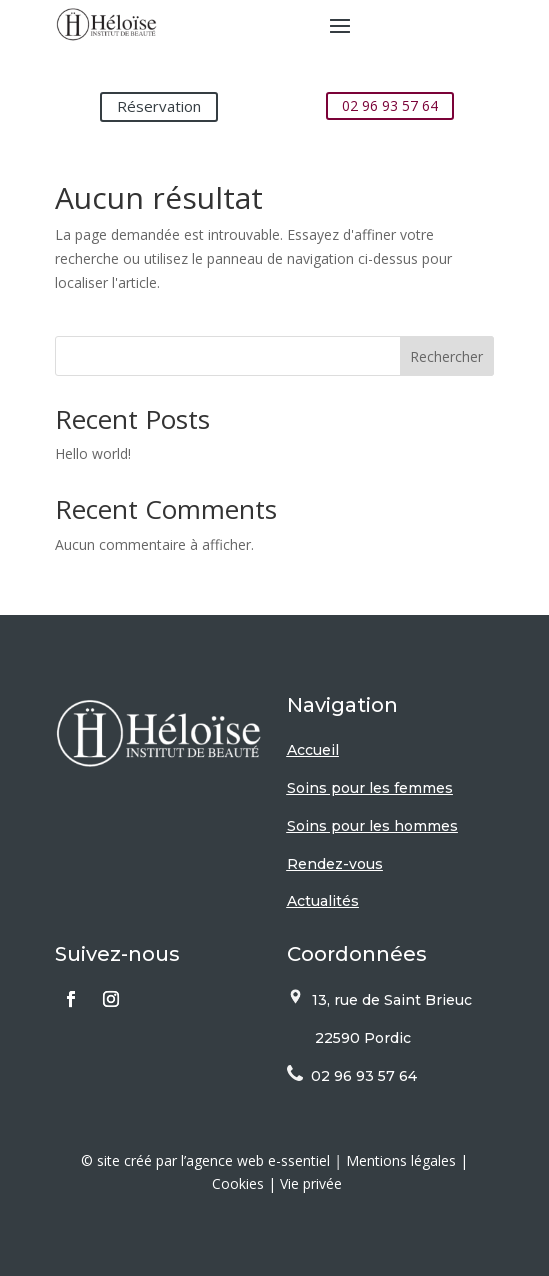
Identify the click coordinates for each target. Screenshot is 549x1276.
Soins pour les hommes (372, 826)
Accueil (313, 750)
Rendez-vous (335, 864)
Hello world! (93, 453)
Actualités (323, 901)
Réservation (159, 106)
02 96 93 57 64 (390, 105)
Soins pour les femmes (370, 788)
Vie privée (311, 1183)
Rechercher (446, 356)
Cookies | (246, 1183)
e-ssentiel (299, 1160)
